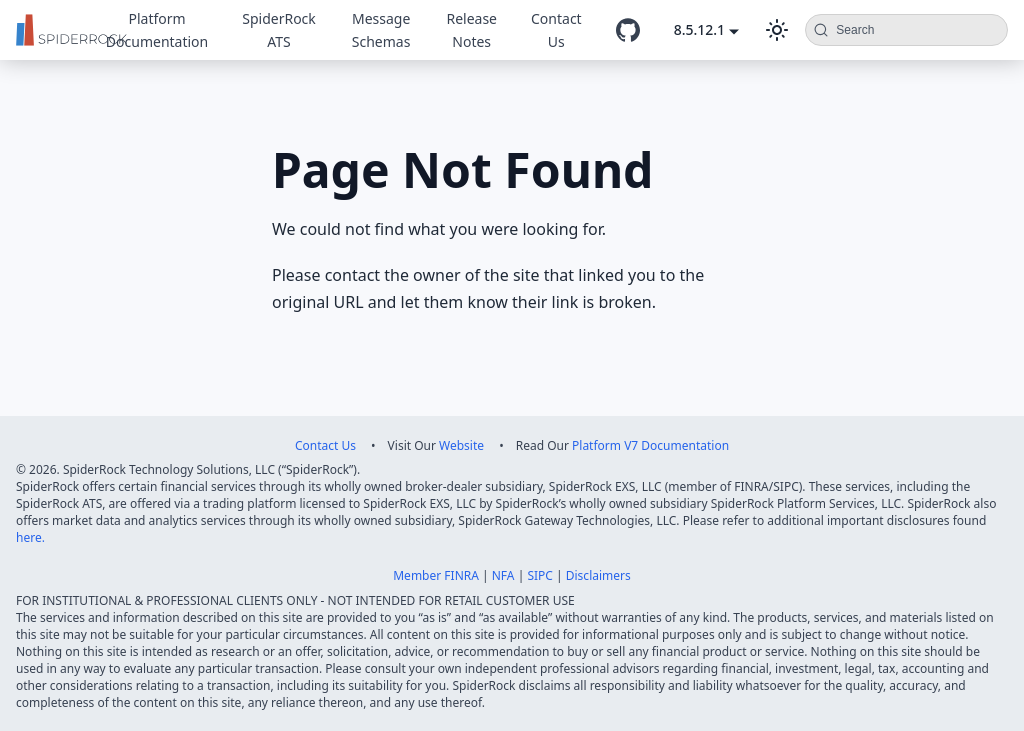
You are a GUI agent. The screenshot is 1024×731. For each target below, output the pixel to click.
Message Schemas (381, 30)
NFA (503, 575)
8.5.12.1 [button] (699, 29)
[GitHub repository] (628, 30)
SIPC (540, 575)
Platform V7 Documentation (650, 445)
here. (30, 537)
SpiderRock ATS (279, 30)
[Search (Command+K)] (906, 30)
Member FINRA (436, 575)
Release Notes (471, 30)
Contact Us (556, 30)
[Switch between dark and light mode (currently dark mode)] (777, 30)
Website (461, 445)
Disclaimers (598, 575)
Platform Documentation (157, 30)
